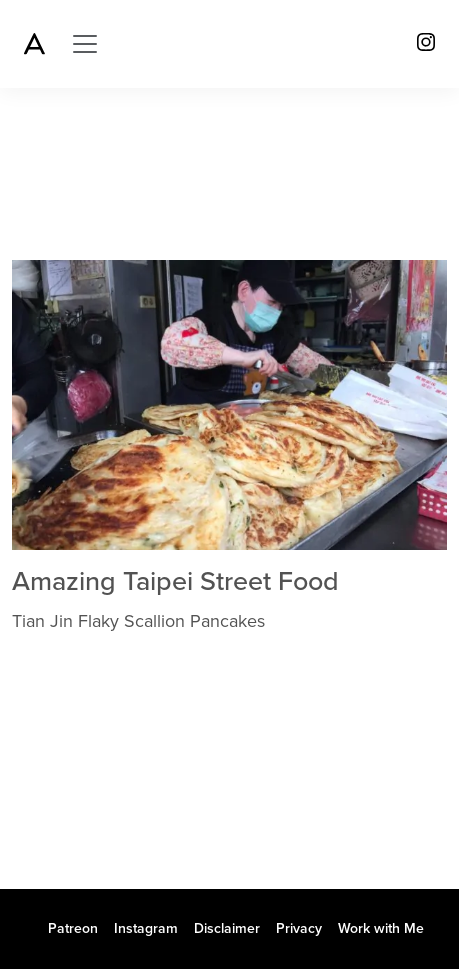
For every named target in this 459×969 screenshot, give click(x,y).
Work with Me (381, 928)
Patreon (73, 928)
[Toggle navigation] (85, 44)
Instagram (146, 928)
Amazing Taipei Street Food (175, 581)
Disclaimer (227, 928)
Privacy (299, 928)
